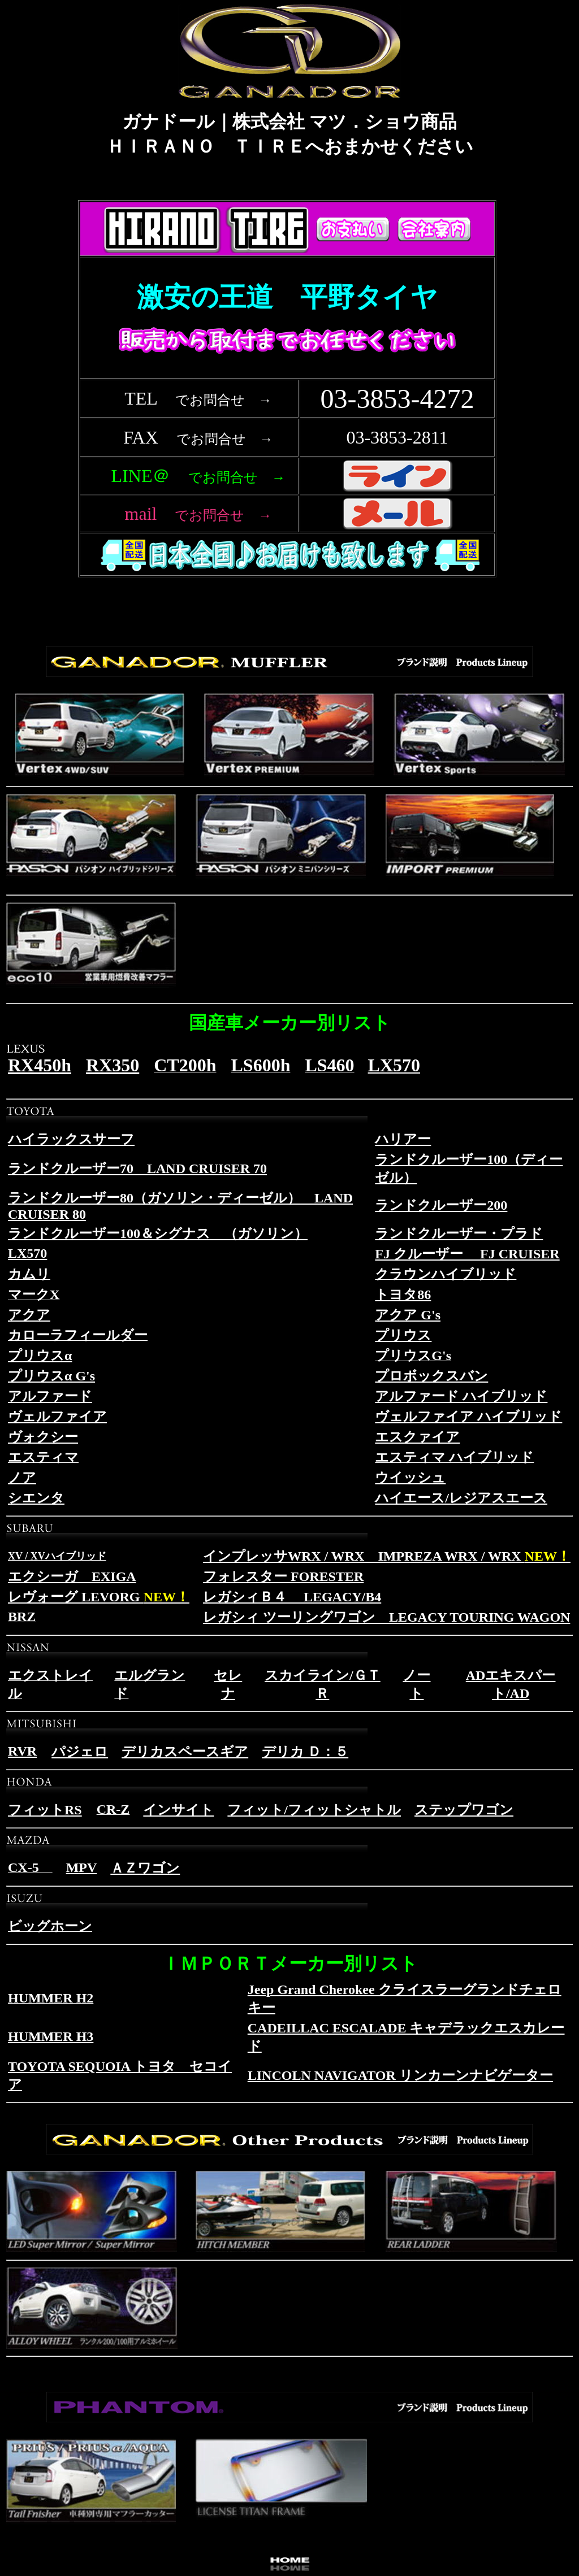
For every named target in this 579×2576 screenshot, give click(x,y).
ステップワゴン (463, 1809)
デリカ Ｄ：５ (305, 1751)
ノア (22, 1477)
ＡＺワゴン (145, 1868)
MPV (81, 1867)
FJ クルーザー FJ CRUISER (467, 1253)
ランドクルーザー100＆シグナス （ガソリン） (158, 1233)
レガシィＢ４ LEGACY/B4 (292, 1596)
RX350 (112, 1065)
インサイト (178, 1809)
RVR (22, 1751)
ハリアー (403, 1139)
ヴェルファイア (57, 1416)
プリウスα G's (51, 1376)
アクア (29, 1314)
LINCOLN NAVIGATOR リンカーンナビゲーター (400, 2075)
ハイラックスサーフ (71, 1139)
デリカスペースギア (185, 1751)
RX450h (39, 1065)
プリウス (403, 1335)
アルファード (50, 1396)
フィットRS (45, 1809)
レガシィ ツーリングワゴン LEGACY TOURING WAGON (387, 1617)
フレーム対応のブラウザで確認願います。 (289, 406)
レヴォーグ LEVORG (98, 1596)
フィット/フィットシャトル (314, 1809)
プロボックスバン (431, 1376)
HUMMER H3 (50, 2036)
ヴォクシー (43, 1437)
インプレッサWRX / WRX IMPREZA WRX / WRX (387, 1556)
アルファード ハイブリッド (461, 1396)
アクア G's (407, 1314)
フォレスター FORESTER (283, 1576)
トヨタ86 (403, 1294)
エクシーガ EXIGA (72, 1576)
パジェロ (79, 1751)
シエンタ (36, 1498)
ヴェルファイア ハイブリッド (468, 1416)
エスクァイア (417, 1437)
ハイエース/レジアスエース (461, 1498)
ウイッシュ (410, 1477)
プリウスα (40, 1355)
